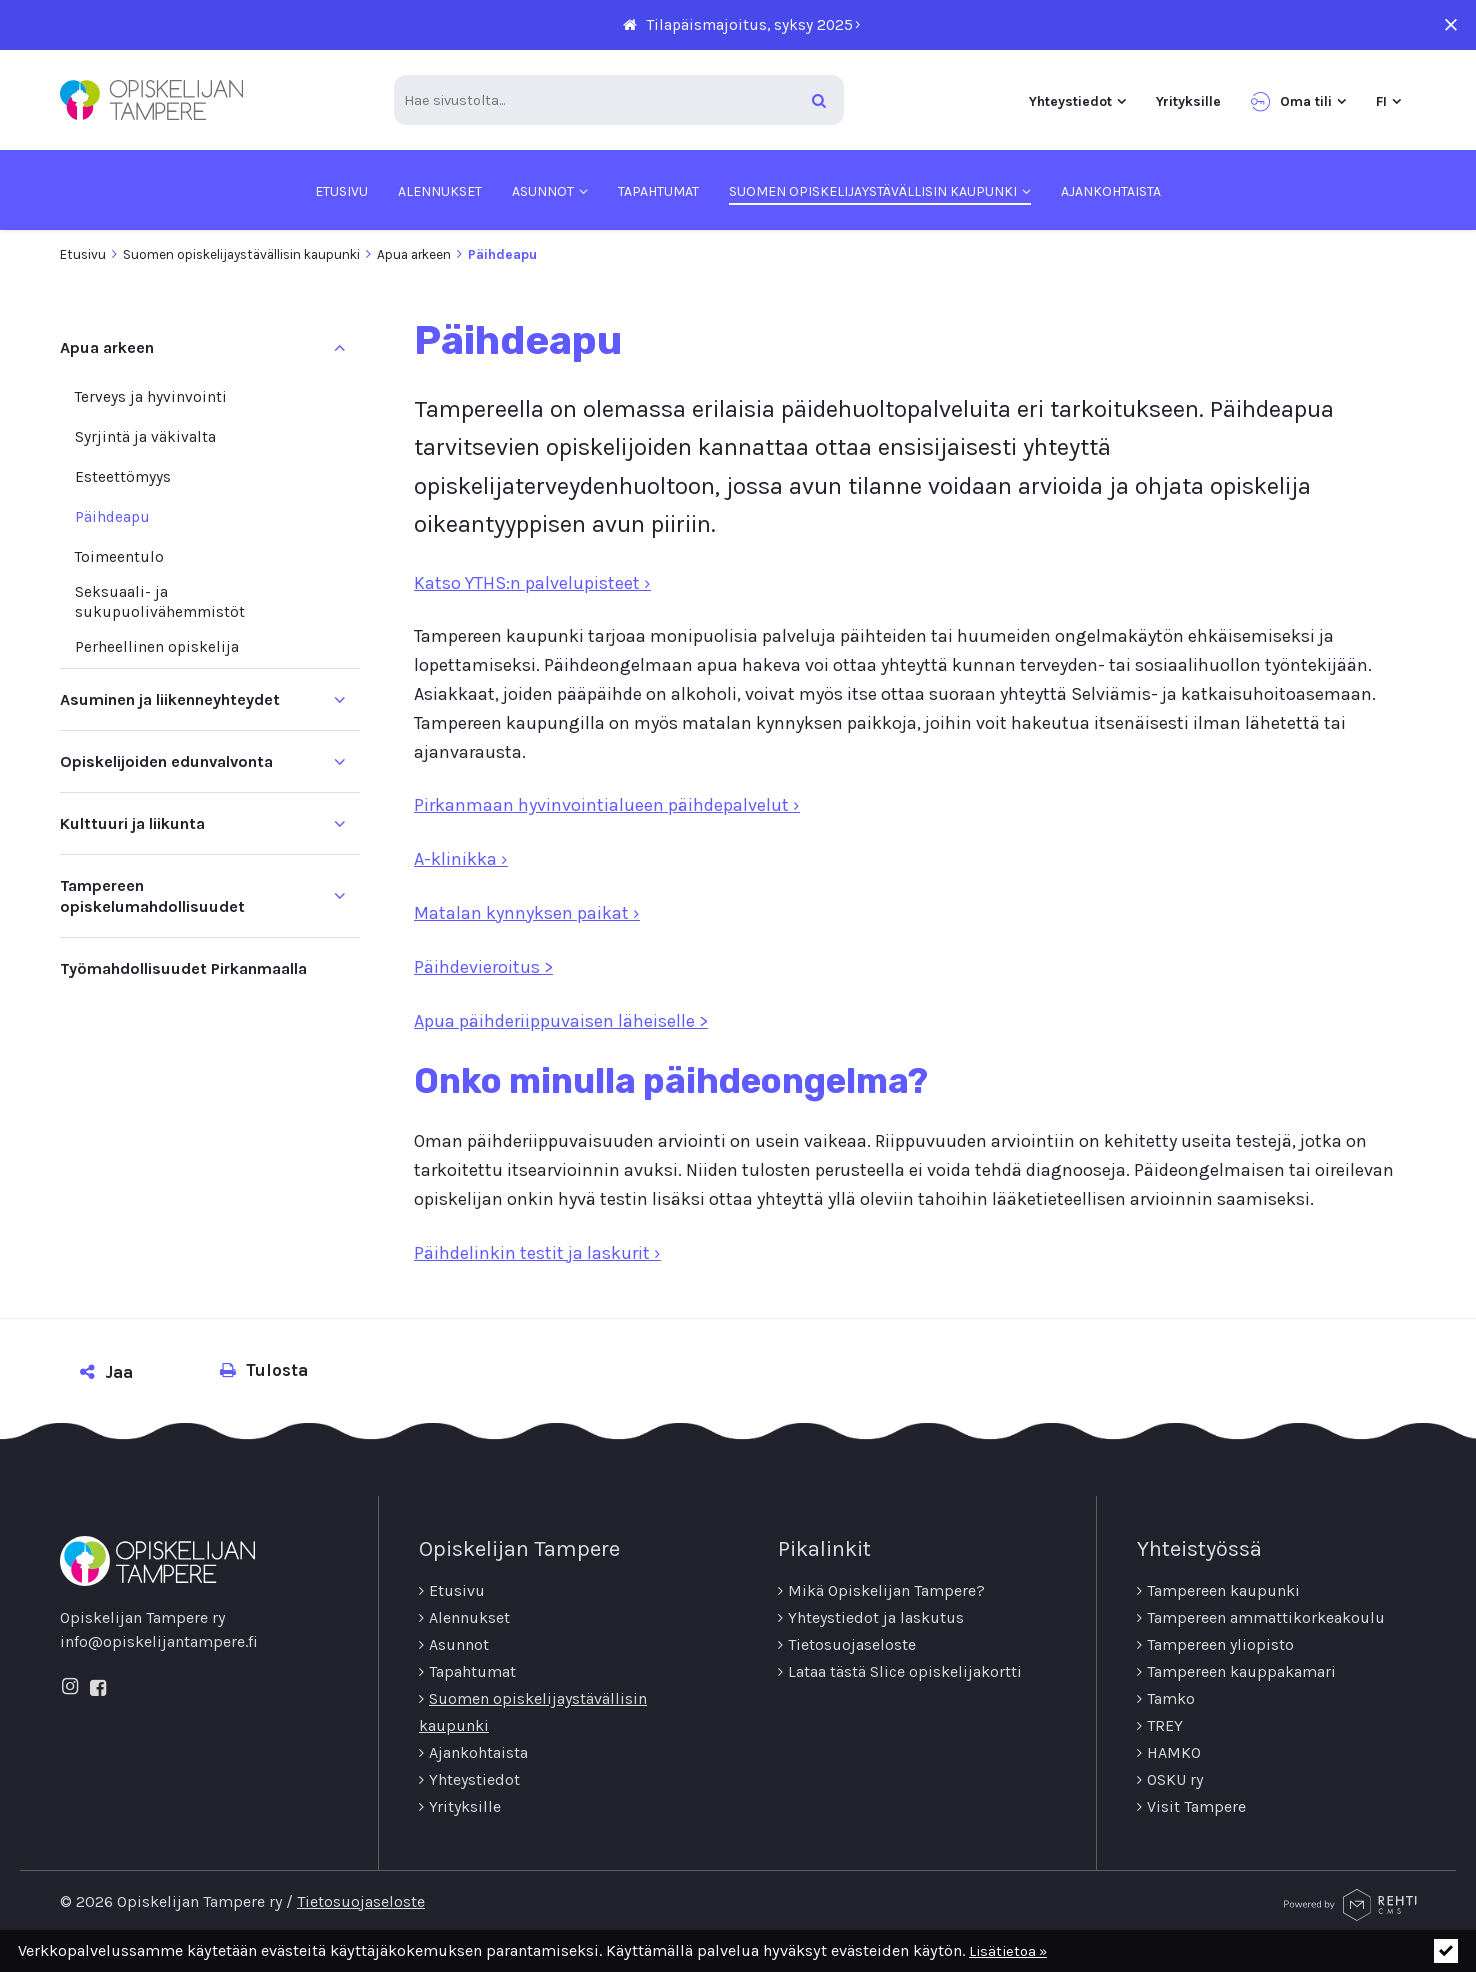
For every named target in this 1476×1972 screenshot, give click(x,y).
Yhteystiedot (474, 1779)
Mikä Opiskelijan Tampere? (886, 1590)
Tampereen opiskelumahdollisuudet (152, 896)
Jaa (106, 1372)
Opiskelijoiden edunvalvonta (166, 761)
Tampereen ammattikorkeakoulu (1266, 1617)
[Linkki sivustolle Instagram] (70, 1688)
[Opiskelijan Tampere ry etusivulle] (151, 100)
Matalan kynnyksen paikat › (527, 913)
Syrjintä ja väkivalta (145, 437)
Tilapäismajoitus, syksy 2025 (750, 25)
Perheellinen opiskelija (157, 647)
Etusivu (83, 254)
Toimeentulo (119, 557)
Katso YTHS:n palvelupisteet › (532, 583)
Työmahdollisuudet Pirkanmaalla (183, 968)
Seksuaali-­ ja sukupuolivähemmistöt (160, 602)
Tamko (1171, 1698)
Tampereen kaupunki (1223, 1590)
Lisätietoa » (1008, 1951)
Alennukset (469, 1617)
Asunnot (459, 1644)
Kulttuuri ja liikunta (132, 823)
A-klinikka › (461, 859)
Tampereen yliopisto (1220, 1644)
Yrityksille (465, 1806)
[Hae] (819, 100)
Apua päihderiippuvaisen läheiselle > (561, 1021)
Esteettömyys (123, 477)
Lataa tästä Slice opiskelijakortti (905, 1671)
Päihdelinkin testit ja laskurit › (537, 1253)
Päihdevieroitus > (483, 967)
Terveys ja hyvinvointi (151, 397)
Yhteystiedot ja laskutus (876, 1617)
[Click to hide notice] (1446, 1951)
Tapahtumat (472, 1671)
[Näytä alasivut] (340, 699)
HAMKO (1174, 1752)
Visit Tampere (1196, 1806)
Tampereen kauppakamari (1241, 1671)
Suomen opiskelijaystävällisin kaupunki (241, 254)
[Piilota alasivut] (340, 347)
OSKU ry (1175, 1779)
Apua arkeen (414, 254)
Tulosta (264, 1370)
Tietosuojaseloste (852, 1644)
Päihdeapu (112, 517)
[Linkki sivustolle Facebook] (98, 1689)
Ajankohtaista (478, 1752)
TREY (1165, 1725)
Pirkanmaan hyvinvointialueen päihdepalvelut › (607, 806)
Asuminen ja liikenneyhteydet (170, 699)
